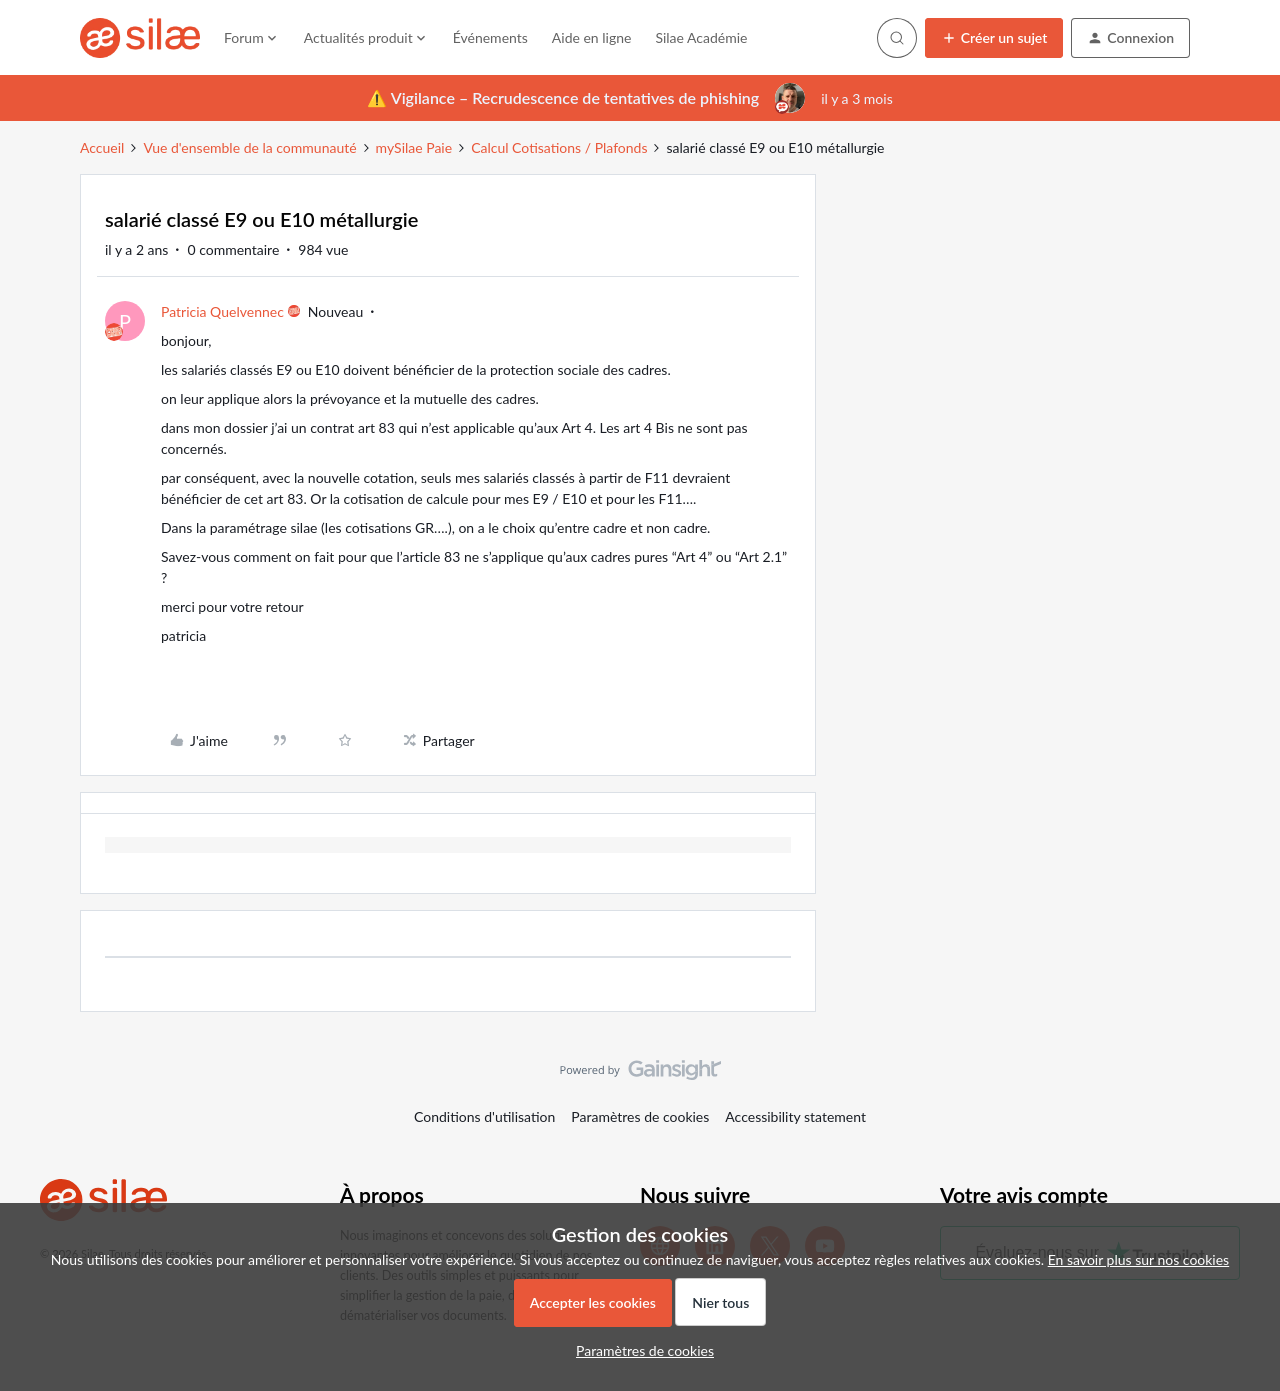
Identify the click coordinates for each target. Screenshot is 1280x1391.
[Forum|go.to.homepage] (140, 38)
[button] (994, 38)
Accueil (102, 147)
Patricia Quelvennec (222, 311)
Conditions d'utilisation (484, 1116)
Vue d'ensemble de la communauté (249, 147)
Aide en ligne (592, 37)
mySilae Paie (414, 147)
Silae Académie (701, 37)
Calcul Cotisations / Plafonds (559, 147)
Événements (490, 37)
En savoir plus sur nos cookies (1138, 1259)
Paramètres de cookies (640, 1116)
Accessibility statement (795, 1116)
